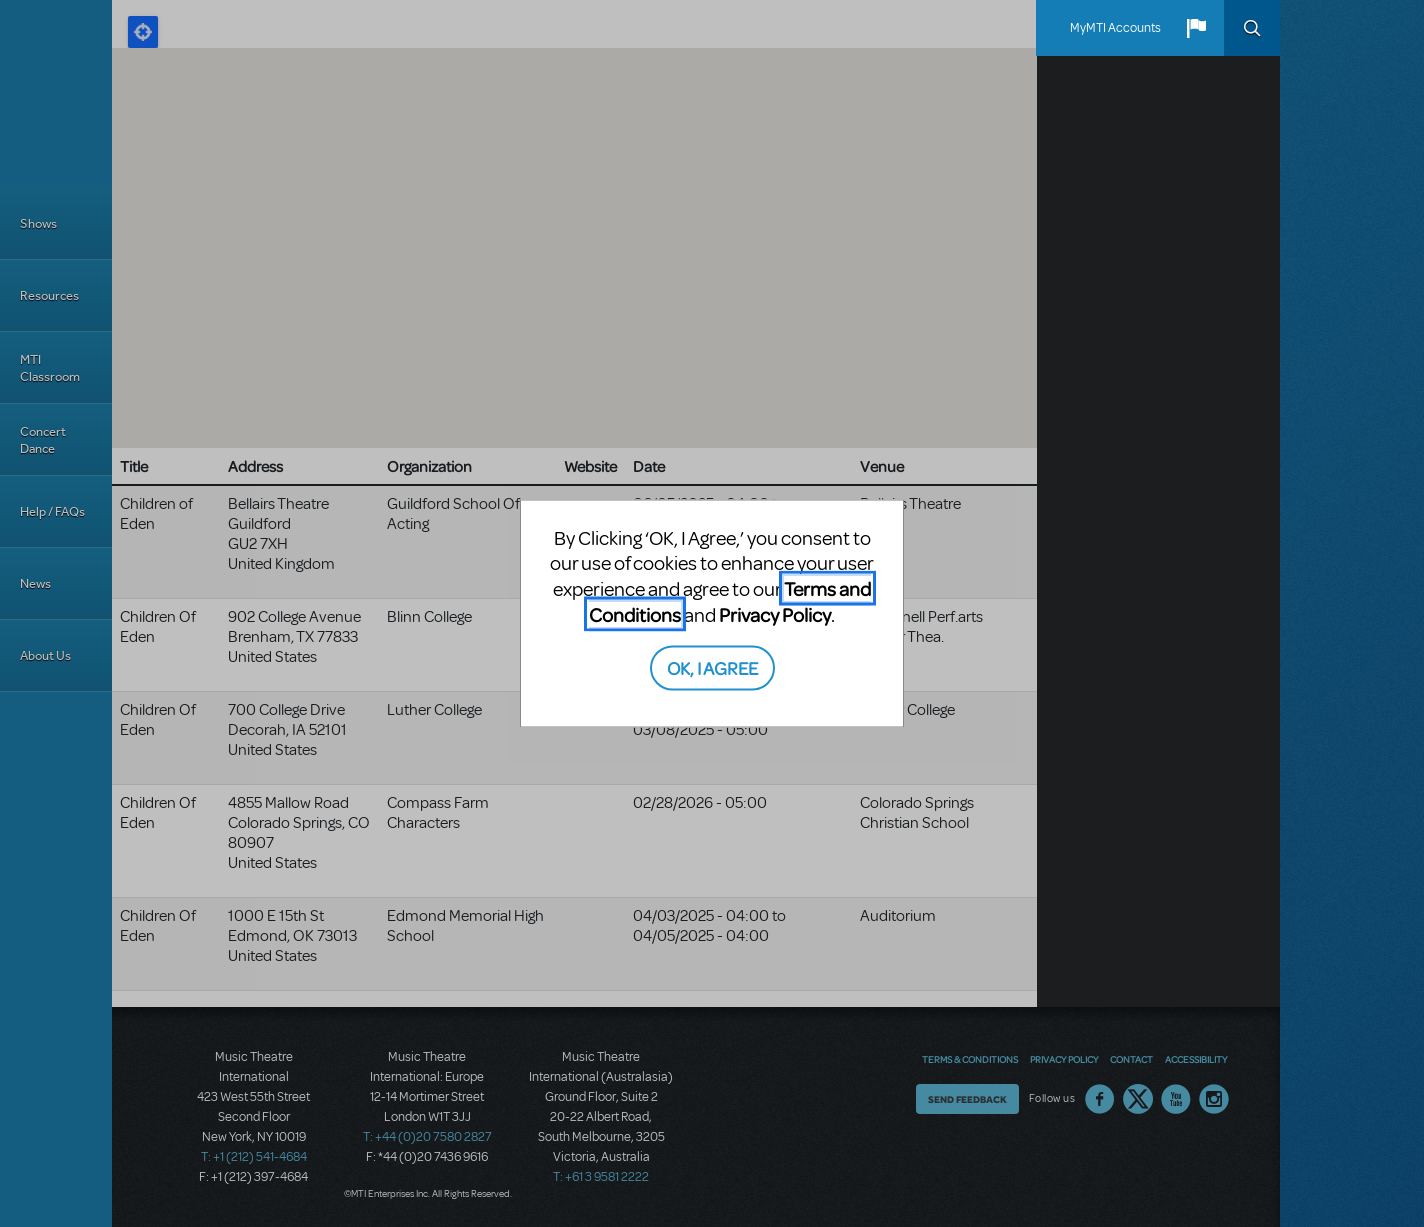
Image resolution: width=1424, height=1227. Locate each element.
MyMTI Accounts (1115, 28)
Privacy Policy (775, 613)
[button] (1196, 28)
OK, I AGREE (712, 667)
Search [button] (1252, 28)
